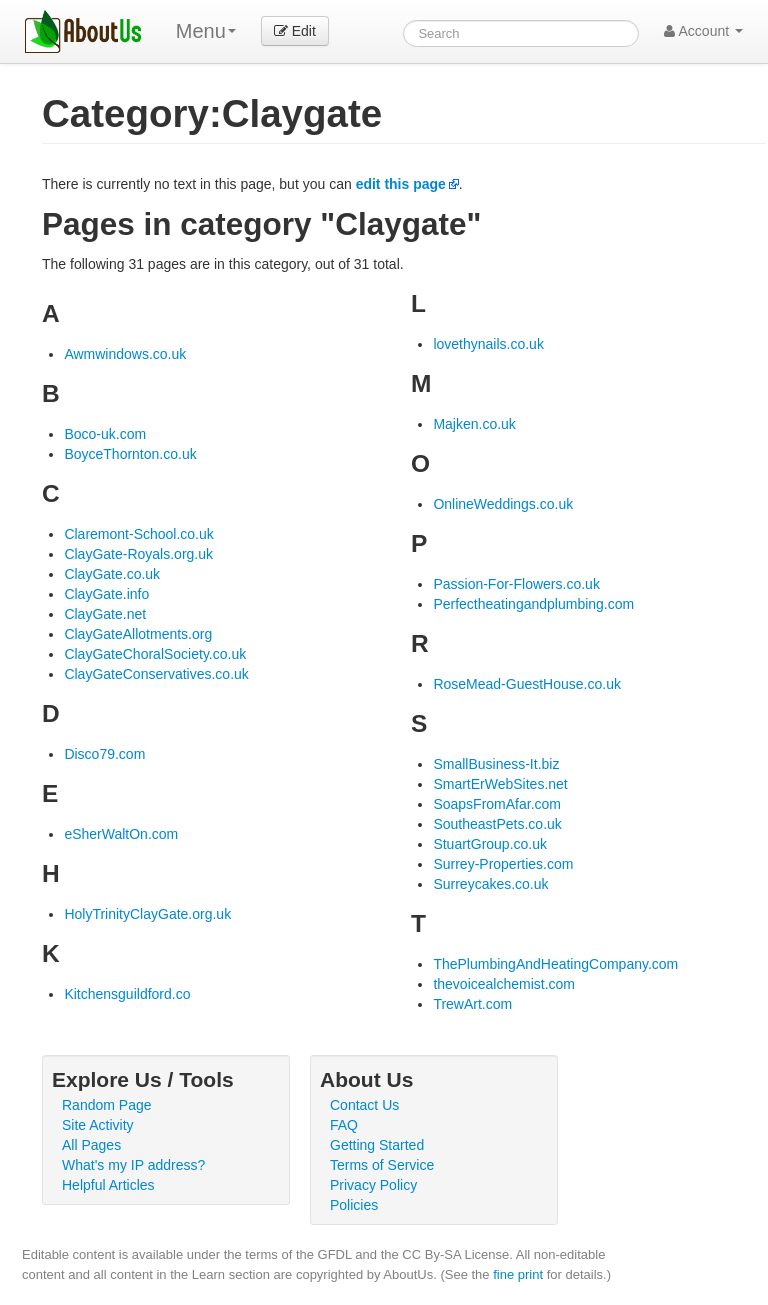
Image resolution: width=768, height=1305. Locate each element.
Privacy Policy (373, 1185)
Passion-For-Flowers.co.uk (516, 584)
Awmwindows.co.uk (125, 354)
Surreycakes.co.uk (490, 884)
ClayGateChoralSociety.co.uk (155, 654)
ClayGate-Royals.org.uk (138, 554)
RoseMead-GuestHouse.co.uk (527, 684)
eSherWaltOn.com (121, 834)
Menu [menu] (206, 31)
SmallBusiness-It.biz (496, 764)
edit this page (401, 184)
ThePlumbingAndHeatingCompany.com (555, 964)
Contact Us (364, 1105)
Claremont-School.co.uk (138, 534)
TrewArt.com (472, 1004)
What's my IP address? (133, 1165)
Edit (295, 31)
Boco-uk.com (105, 434)
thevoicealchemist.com (504, 984)
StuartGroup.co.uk (490, 844)
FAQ (344, 1125)
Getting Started (377, 1145)
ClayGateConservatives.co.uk (156, 674)
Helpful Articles (108, 1185)
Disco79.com (104, 754)
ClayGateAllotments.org (138, 634)
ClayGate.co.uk (112, 574)
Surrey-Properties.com (503, 864)
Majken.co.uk (474, 424)
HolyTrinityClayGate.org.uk (147, 914)
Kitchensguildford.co (127, 994)
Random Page (107, 1105)
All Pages (91, 1145)
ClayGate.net (105, 614)
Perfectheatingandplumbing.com (533, 604)
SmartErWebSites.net (500, 784)
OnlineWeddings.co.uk (503, 504)
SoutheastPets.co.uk (497, 824)
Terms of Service (382, 1165)
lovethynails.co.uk (488, 344)
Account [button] (703, 31)
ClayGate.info (106, 594)
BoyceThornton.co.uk (130, 454)
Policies (354, 1205)
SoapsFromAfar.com (497, 804)
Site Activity (98, 1125)
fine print (518, 1274)
